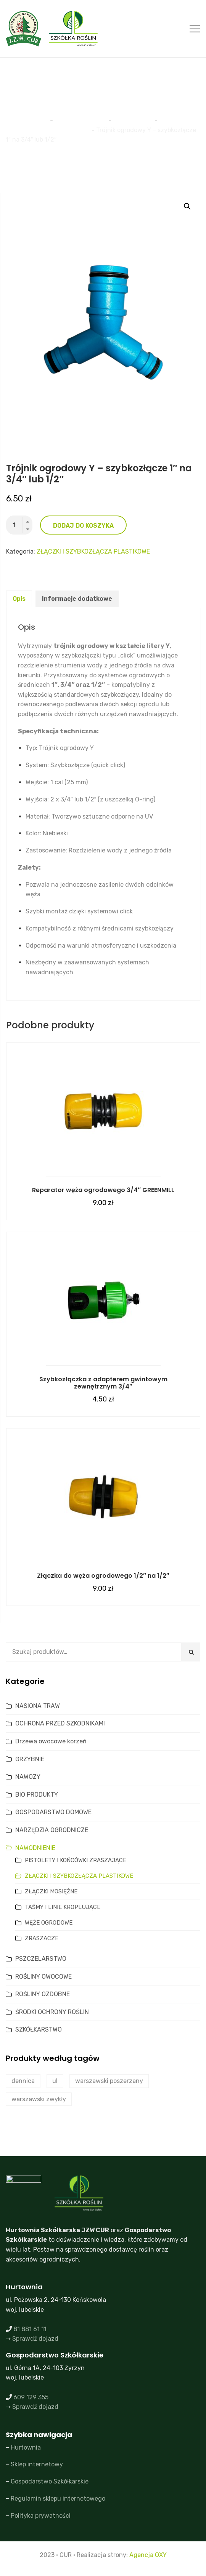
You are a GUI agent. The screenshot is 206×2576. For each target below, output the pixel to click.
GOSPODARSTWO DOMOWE (53, 1812)
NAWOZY (27, 1776)
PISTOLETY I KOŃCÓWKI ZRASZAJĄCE (75, 1860)
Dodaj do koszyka (83, 525)
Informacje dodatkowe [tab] (77, 598)
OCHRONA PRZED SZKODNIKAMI (60, 1723)
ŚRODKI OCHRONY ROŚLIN (52, 2012)
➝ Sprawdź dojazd (32, 2338)
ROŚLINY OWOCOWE (43, 1976)
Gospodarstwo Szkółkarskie (50, 2481)
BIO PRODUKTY (36, 1794)
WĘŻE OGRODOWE (48, 1922)
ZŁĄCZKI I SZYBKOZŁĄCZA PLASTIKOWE (93, 551)
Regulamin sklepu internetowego (58, 2498)
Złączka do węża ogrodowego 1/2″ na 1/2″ (103, 1575)
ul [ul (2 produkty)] (55, 2080)
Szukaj (190, 1651)
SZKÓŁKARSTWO (38, 2029)
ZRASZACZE (41, 1938)
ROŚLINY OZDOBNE (42, 1994)
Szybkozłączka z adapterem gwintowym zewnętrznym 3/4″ (103, 1383)
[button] (187, 206)
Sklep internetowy (37, 2464)
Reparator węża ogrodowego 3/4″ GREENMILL (103, 1190)
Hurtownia (26, 2447)
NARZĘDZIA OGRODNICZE (51, 1830)
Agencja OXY (148, 2554)
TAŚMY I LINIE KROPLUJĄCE (62, 1907)
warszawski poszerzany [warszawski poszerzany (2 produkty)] (109, 2080)
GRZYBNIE (29, 1759)
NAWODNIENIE (35, 1847)
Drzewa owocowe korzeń (51, 1741)
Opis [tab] (19, 598)
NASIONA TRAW (37, 1705)
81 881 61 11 (30, 2329)
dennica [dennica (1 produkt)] (23, 2080)
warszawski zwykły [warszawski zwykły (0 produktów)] (38, 2099)
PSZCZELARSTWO (40, 1958)
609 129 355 (30, 2397)
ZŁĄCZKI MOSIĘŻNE (51, 1891)
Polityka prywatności (41, 2515)
